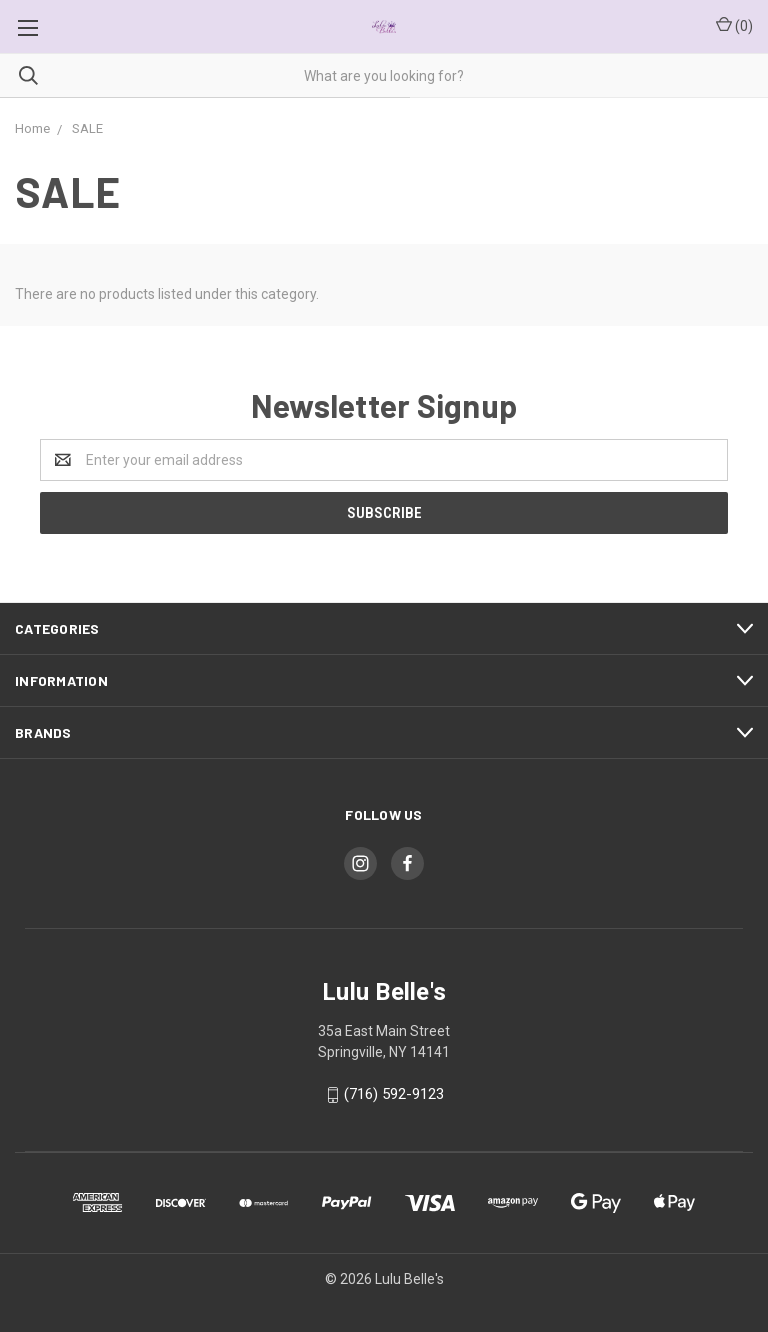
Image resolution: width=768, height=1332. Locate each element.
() (734, 25)
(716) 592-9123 (394, 1094)
